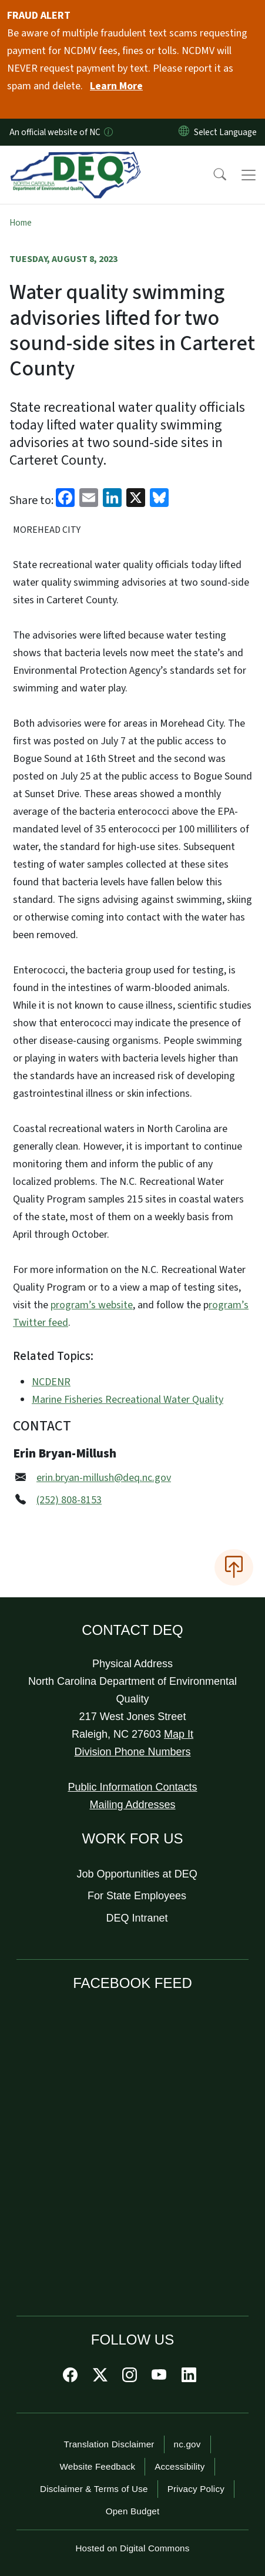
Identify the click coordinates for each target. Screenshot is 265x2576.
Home (20, 222)
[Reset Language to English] (184, 132)
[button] (212, 175)
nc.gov (187, 2444)
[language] (227, 132)
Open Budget (133, 2511)
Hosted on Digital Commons (132, 2548)
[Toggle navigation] (248, 175)
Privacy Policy (195, 2489)
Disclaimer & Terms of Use (94, 2489)
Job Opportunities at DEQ (137, 1874)
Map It (178, 1734)
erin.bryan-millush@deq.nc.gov (103, 1477)
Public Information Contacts (132, 1787)
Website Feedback (97, 2466)
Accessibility (179, 2466)
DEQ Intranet (137, 1918)
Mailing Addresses (132, 1805)
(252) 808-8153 (69, 1500)
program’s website (92, 1305)
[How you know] (107, 132)
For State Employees (137, 1896)
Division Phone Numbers (132, 1752)
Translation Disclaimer (108, 2444)
